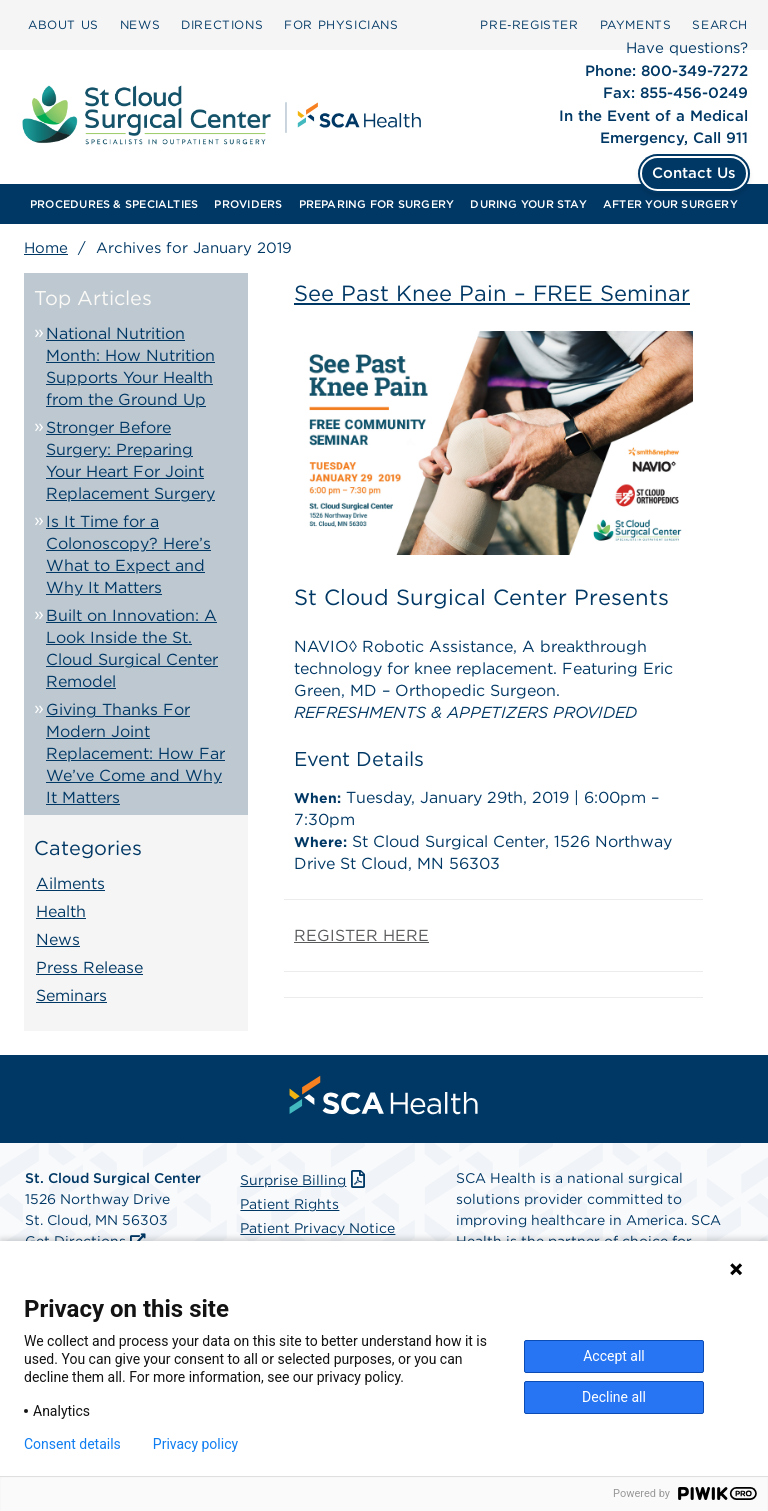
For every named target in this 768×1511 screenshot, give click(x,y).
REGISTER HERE (361, 935)
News (58, 939)
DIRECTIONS (222, 24)
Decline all (614, 1397)
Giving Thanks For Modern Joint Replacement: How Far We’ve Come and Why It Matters (135, 753)
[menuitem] (63, 25)
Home (46, 248)
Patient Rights (289, 1204)
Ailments (70, 883)
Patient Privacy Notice (317, 1228)
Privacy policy (195, 1444)
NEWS (140, 24)
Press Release (89, 967)
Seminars (71, 995)
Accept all (614, 1356)
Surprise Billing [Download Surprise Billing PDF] (304, 1180)
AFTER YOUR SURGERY (670, 204)
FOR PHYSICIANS (341, 24)
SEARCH (720, 24)
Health (61, 911)
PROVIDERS (248, 204)
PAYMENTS (636, 24)
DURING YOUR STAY (528, 204)
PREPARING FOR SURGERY (377, 204)
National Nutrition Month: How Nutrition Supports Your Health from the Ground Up (130, 366)
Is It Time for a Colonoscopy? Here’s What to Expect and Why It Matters (128, 554)
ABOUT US (63, 24)
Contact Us (694, 173)
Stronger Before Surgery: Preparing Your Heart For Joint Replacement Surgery (130, 460)
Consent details (72, 1444)
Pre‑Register (529, 24)
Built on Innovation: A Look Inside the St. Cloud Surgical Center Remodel (132, 648)
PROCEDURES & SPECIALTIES (114, 204)
